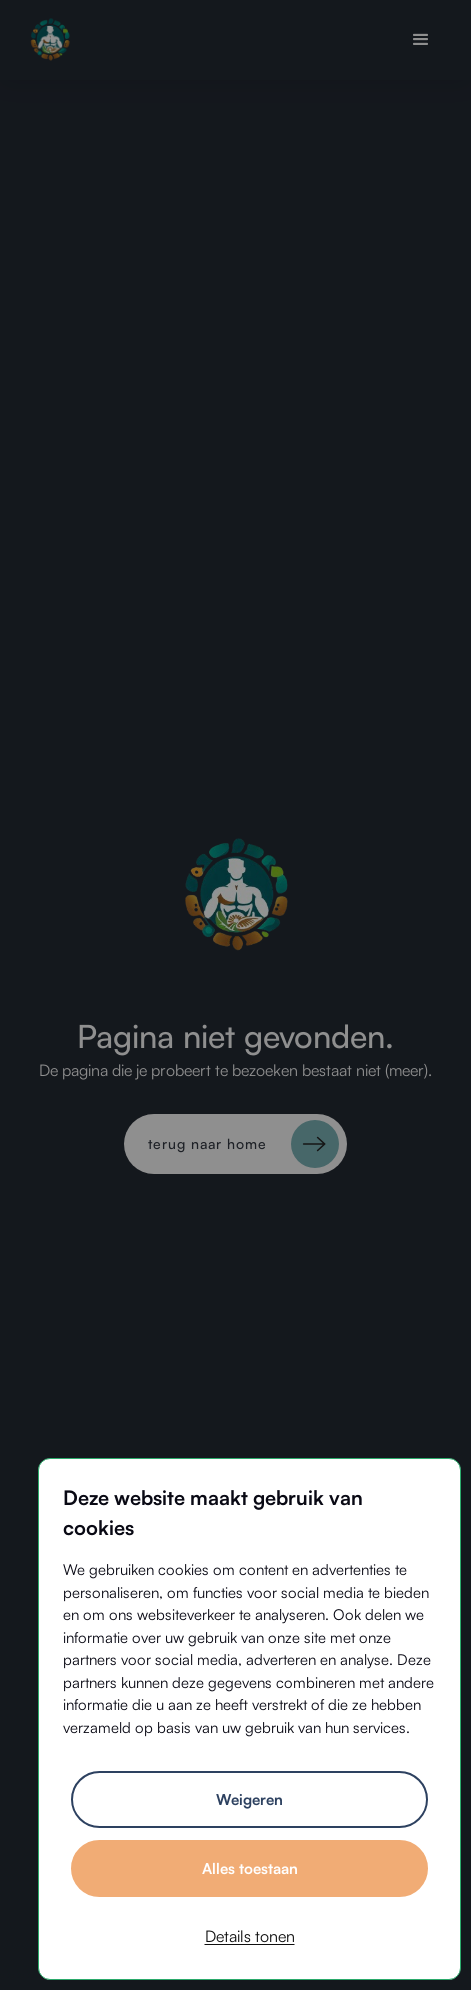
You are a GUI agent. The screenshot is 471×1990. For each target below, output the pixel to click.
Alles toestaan (250, 1868)
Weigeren (249, 1799)
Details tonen (250, 1936)
